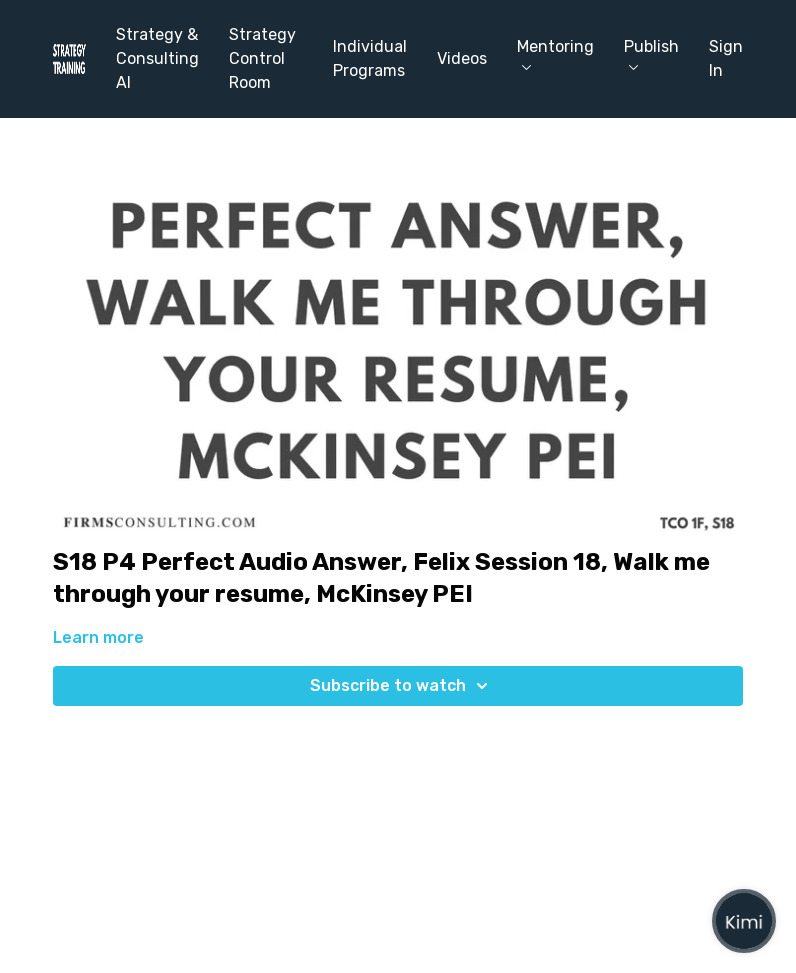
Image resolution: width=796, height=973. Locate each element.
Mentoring (555, 53)
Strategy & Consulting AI (157, 58)
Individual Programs (370, 58)
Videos (462, 58)
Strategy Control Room (262, 58)
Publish (651, 53)
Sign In (726, 58)
